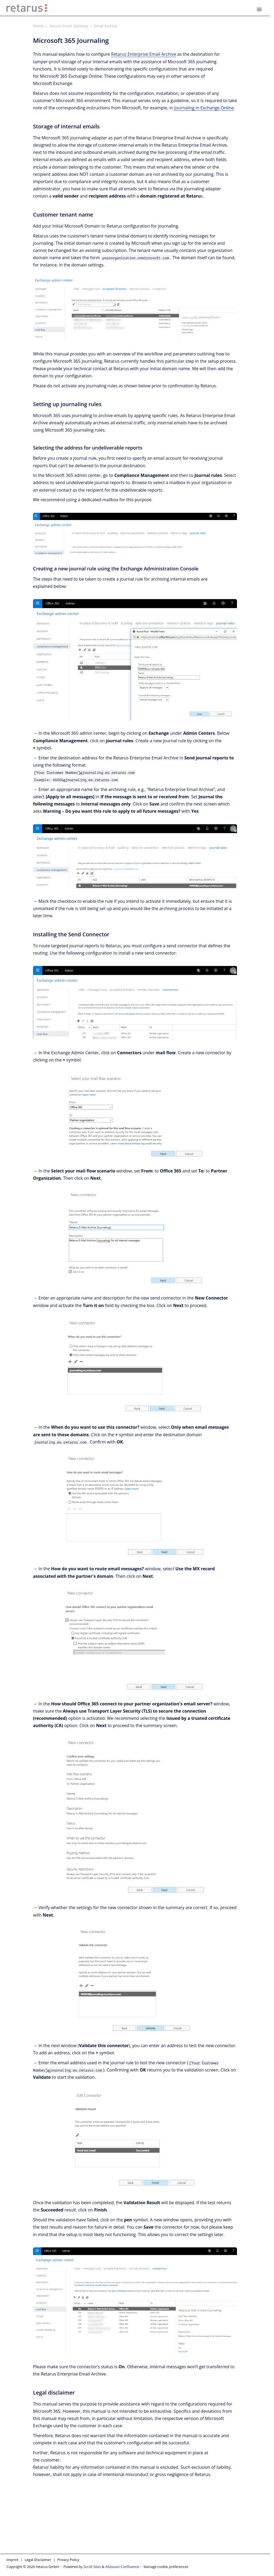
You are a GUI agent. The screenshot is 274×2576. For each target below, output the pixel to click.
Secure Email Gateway (68, 25)
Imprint (12, 2559)
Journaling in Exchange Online (204, 108)
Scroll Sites (92, 2566)
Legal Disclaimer (38, 2559)
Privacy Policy (68, 2559)
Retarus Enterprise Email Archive (143, 54)
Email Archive (105, 25)
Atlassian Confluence (122, 2566)
